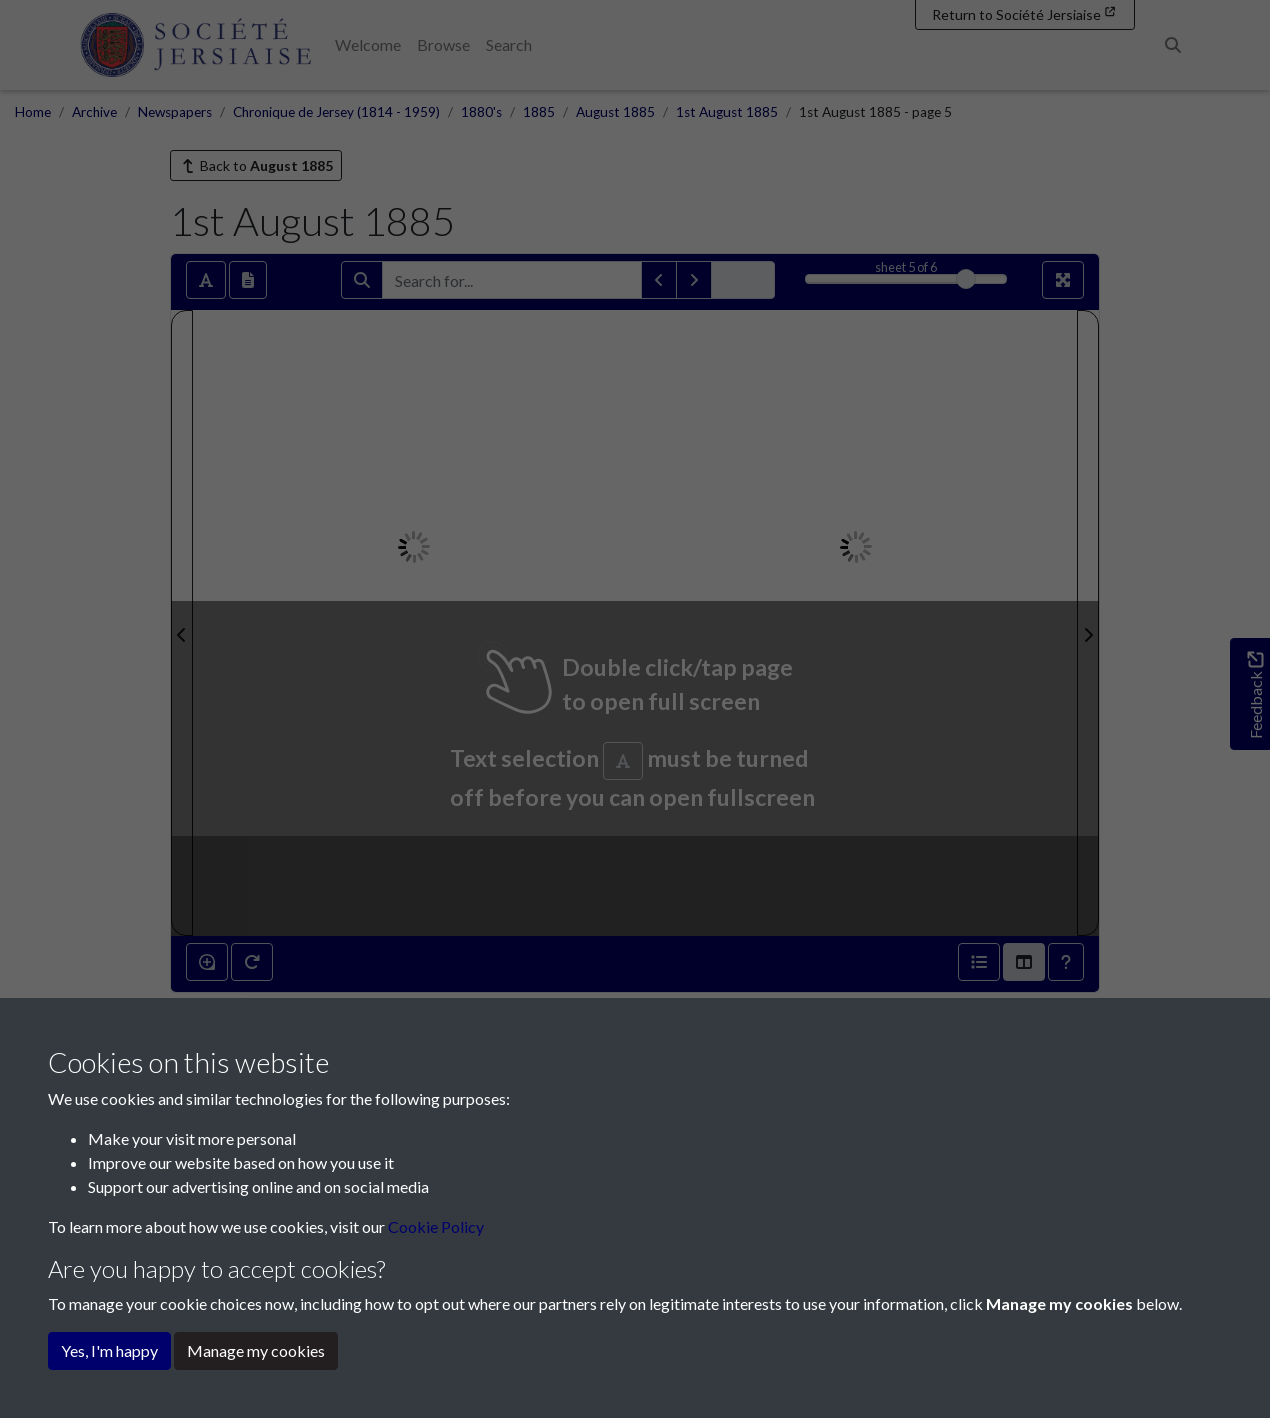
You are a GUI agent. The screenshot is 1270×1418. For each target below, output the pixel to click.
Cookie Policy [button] (436, 1226)
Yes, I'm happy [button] (109, 1350)
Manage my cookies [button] (256, 1350)
